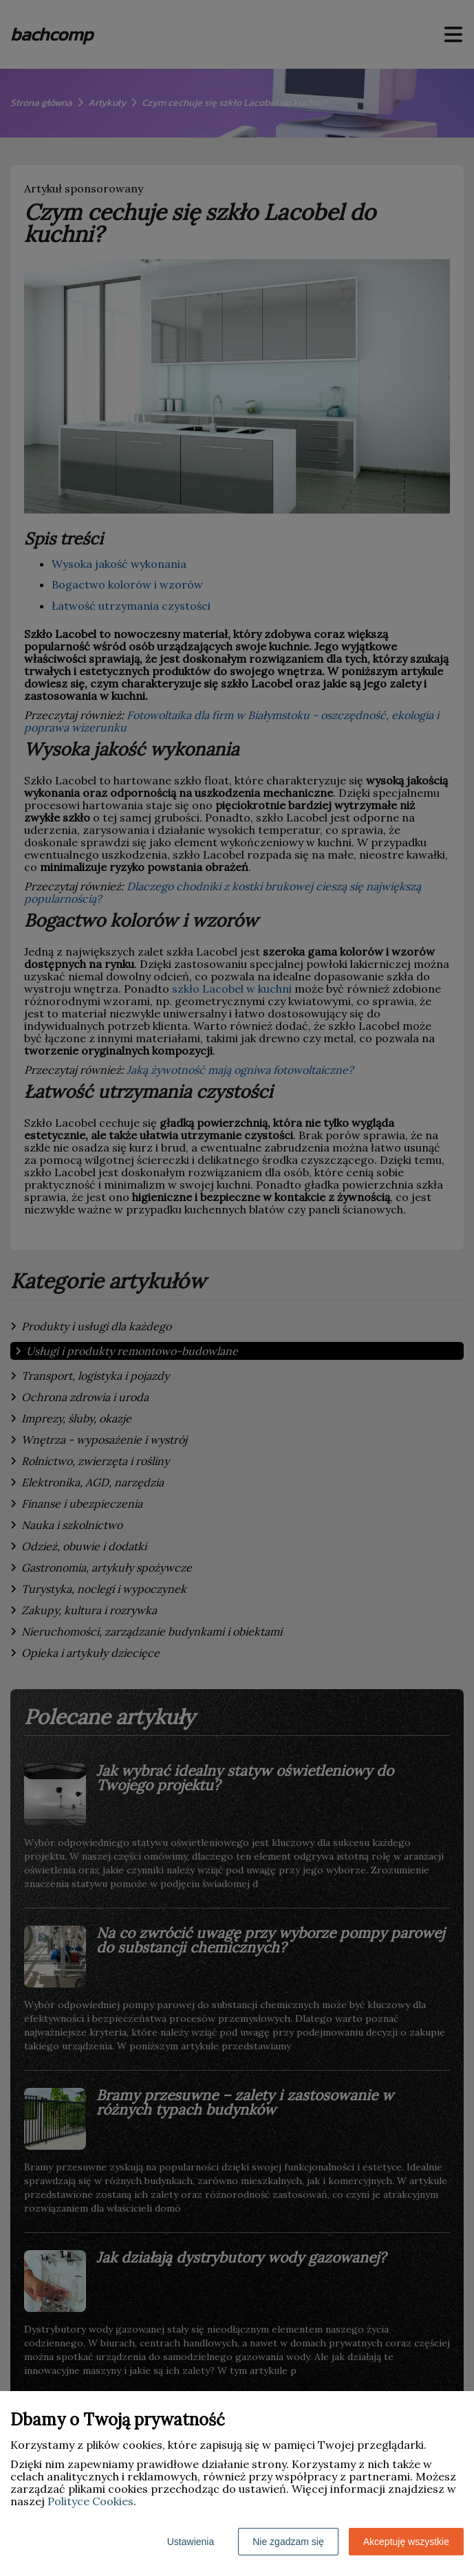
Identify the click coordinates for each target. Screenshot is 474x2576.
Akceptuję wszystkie (406, 2541)
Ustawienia (190, 2541)
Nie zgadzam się (288, 2541)
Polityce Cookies (90, 2501)
